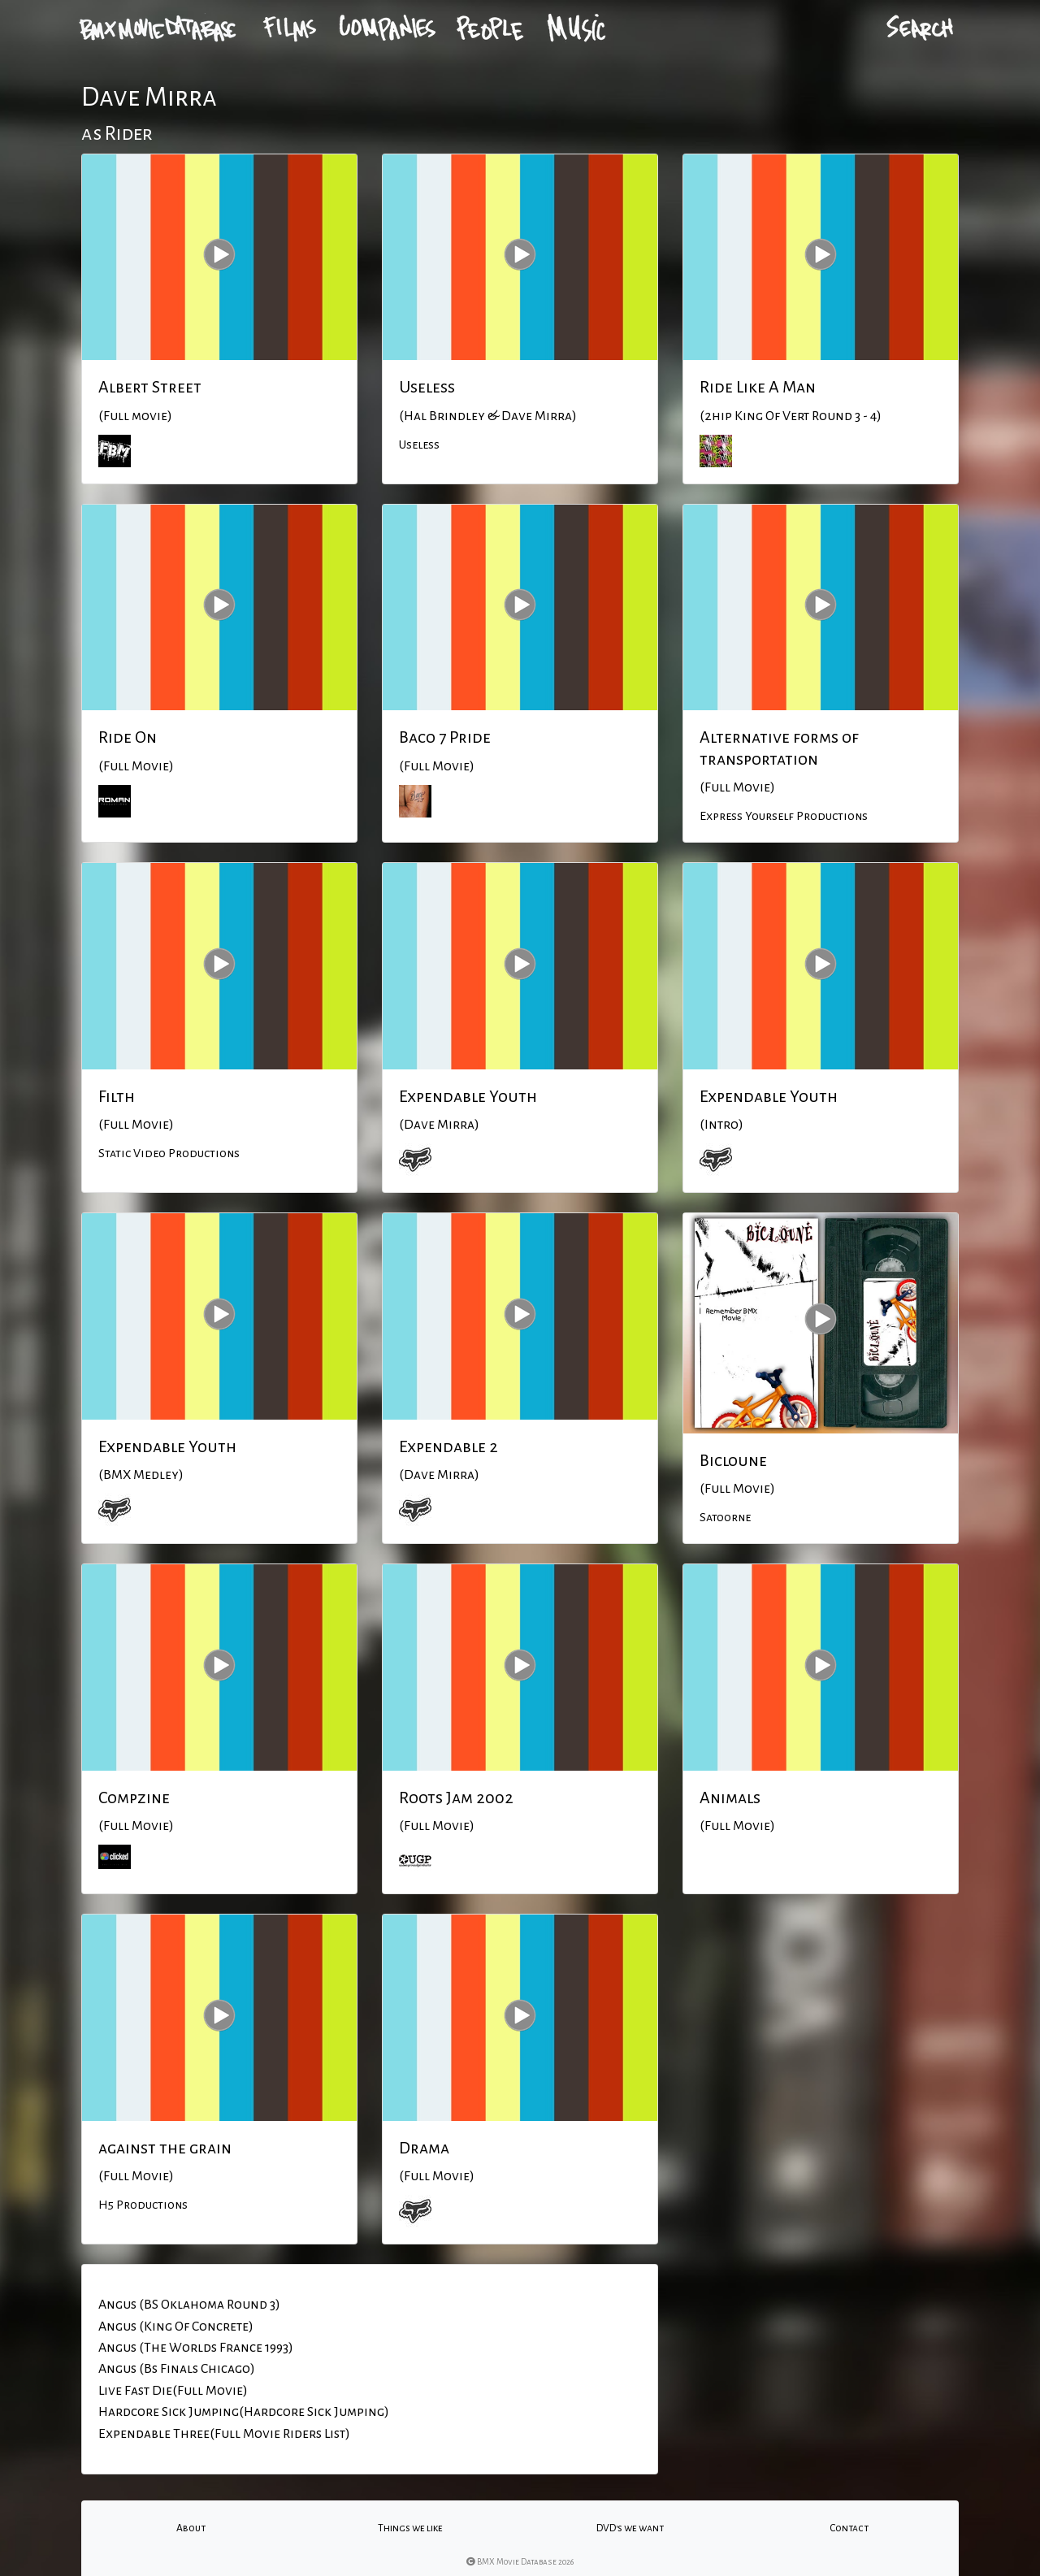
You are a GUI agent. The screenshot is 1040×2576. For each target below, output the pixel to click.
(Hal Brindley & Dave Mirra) (488, 416)
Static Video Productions (169, 1153)
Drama (424, 2148)
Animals (730, 1797)
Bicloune (733, 1460)
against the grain (165, 2148)
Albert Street (150, 387)
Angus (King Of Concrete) (176, 2326)
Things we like (410, 2528)
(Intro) (721, 1124)
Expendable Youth (468, 1096)
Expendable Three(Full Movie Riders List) (224, 2433)
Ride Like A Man (758, 387)
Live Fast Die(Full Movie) (173, 2390)
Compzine (134, 1797)
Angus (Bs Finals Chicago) (176, 2368)
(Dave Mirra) (439, 1124)
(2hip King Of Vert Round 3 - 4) (791, 416)
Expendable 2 (448, 1446)
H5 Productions (143, 2204)
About (191, 2528)
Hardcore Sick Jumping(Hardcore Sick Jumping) (243, 2412)
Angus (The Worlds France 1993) (195, 2347)
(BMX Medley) (141, 1475)
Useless (427, 387)
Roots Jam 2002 (456, 1797)
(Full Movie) (136, 766)
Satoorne (725, 1517)
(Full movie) (135, 416)
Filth (116, 1096)
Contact (849, 2528)
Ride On (127, 737)
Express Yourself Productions (784, 815)
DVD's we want (630, 2528)
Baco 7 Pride (445, 737)
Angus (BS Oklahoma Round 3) (189, 2304)
